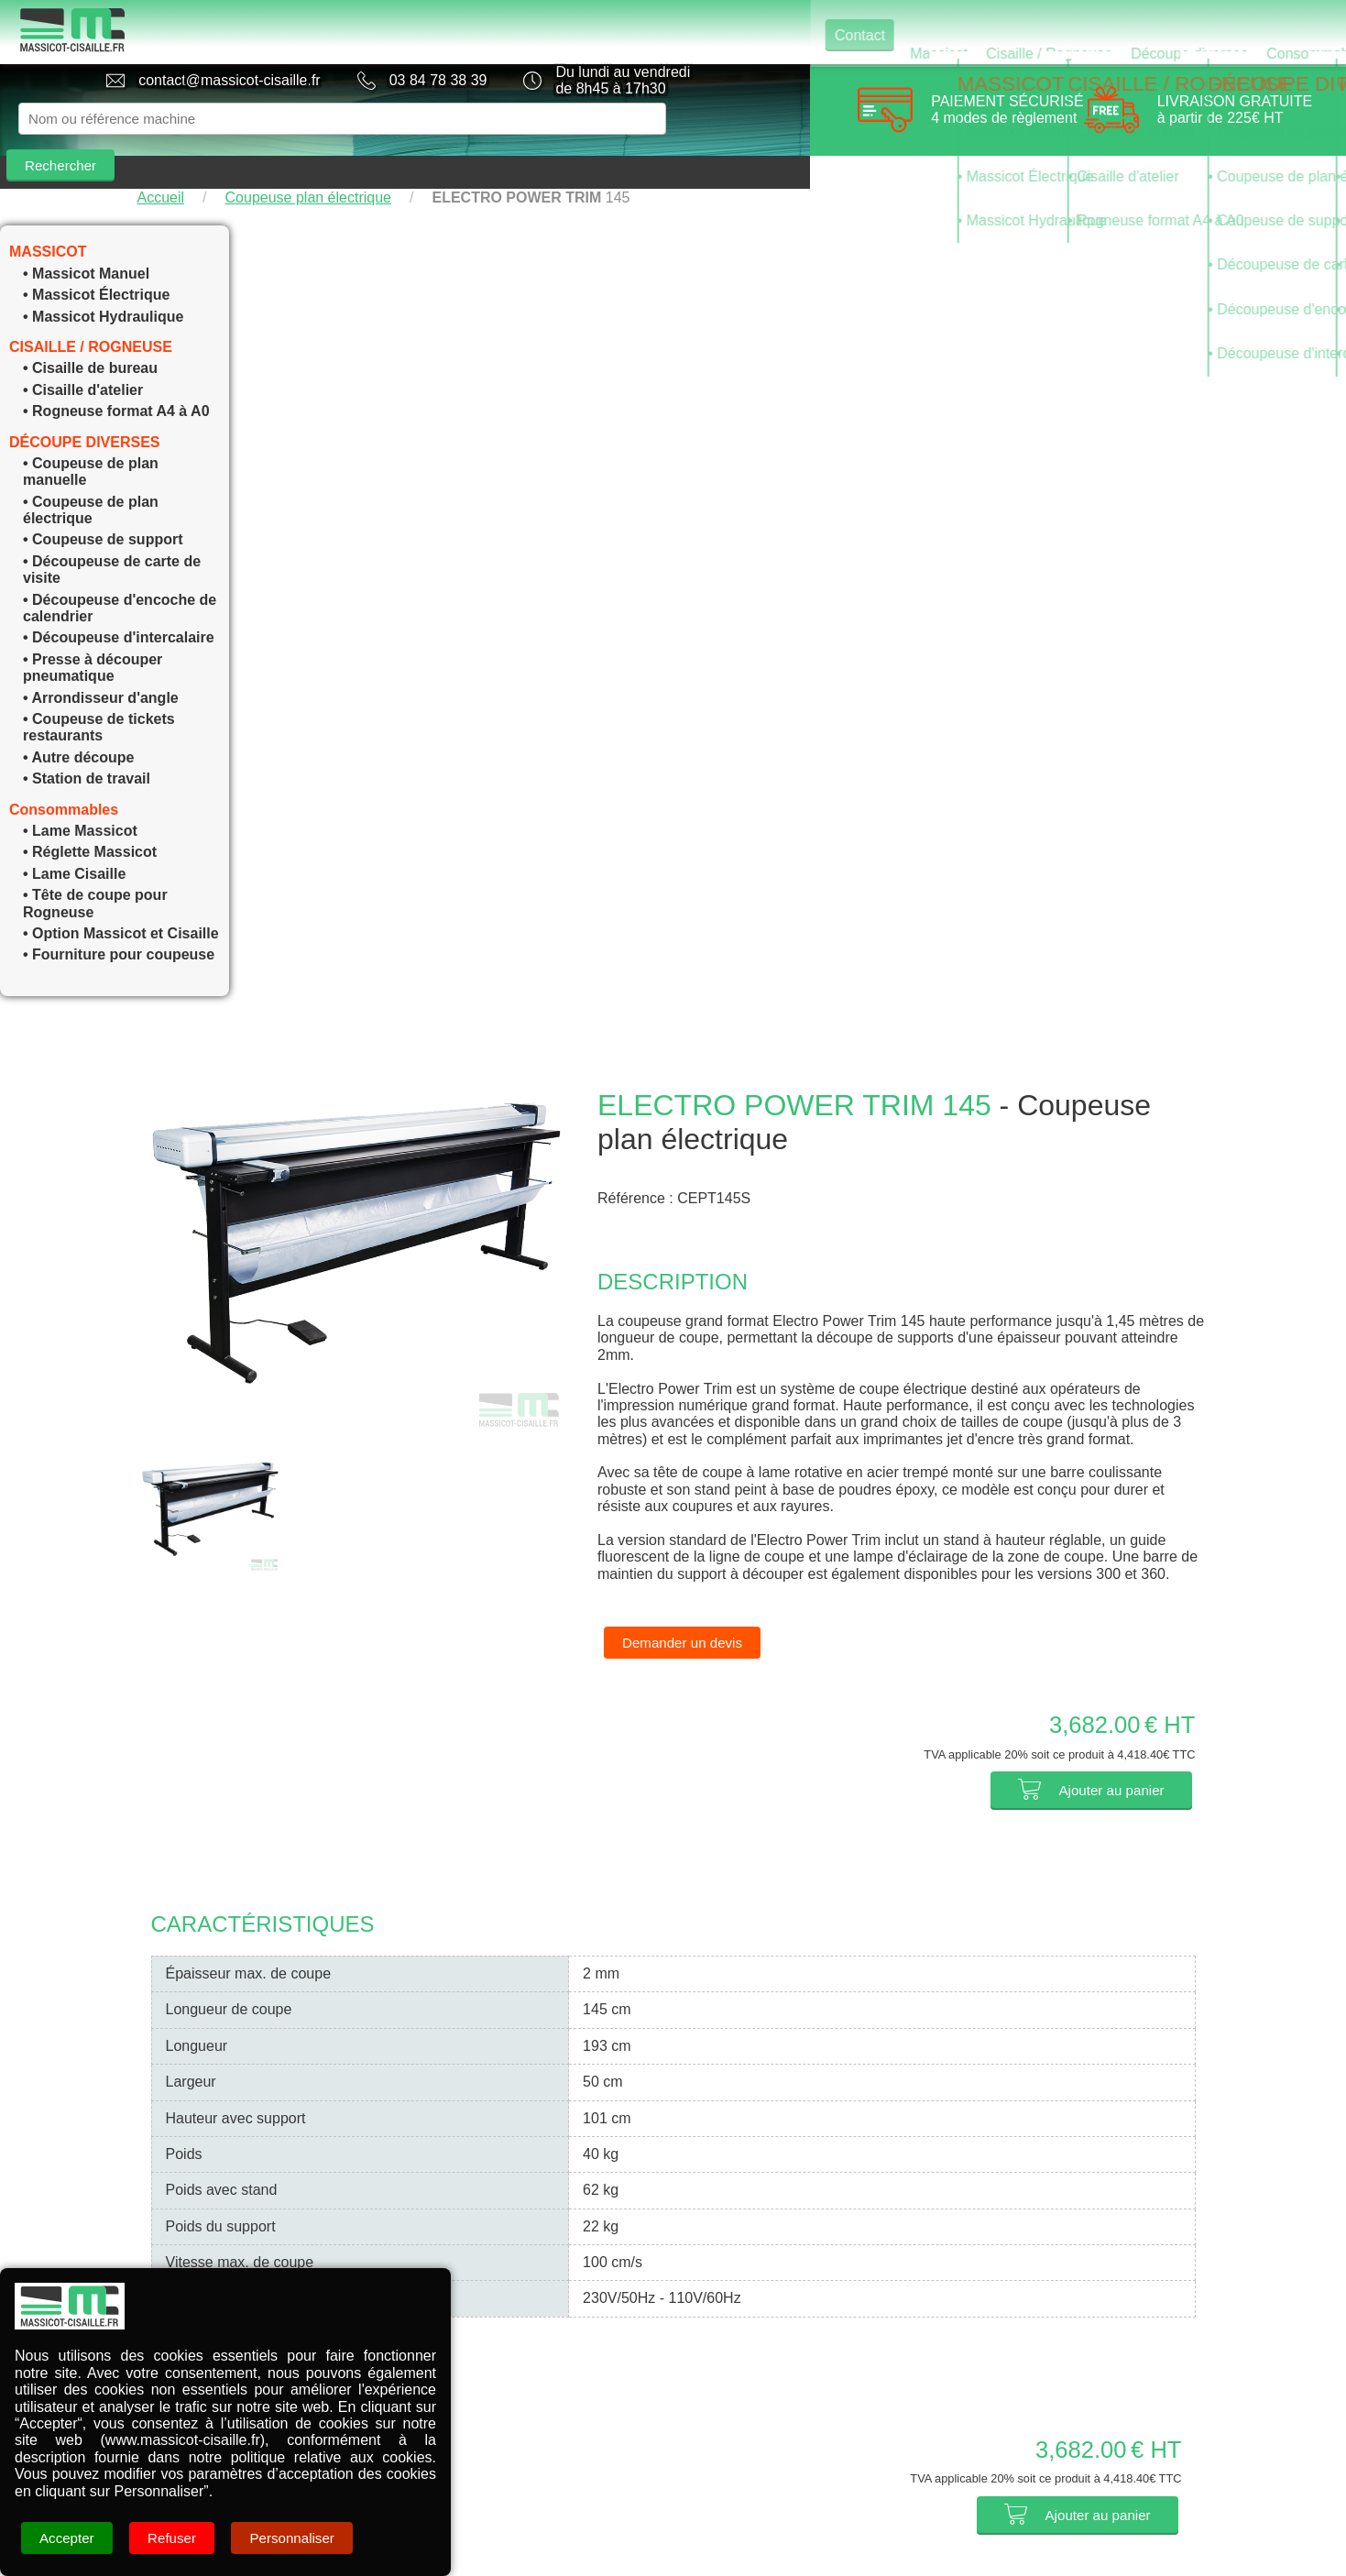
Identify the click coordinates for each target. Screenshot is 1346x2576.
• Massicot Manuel (86, 240)
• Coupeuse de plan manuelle (91, 438)
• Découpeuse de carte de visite (112, 537)
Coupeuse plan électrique (308, 164)
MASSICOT (47, 218)
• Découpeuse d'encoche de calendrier (119, 575)
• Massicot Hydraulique (103, 283)
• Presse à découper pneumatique (92, 635)
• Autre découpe (78, 724)
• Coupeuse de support (103, 506)
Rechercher (729, 118)
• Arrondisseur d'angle (101, 665)
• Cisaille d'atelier (83, 357)
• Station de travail (86, 745)
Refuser (176, 2538)
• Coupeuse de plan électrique (91, 477)
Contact (450, 31)
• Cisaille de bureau (90, 335)
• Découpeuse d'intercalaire (118, 604)
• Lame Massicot (80, 798)
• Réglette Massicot (90, 819)
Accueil (161, 164)
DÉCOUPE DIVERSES (84, 409)
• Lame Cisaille (74, 841)
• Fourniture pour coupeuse (118, 921)
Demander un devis (686, 1609)
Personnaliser (300, 2538)
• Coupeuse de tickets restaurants (99, 694)
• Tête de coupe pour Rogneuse (95, 870)
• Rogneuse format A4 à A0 (116, 378)
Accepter (68, 2538)
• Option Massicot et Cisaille (121, 900)
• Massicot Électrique (96, 261)
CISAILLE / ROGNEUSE (90, 314)
